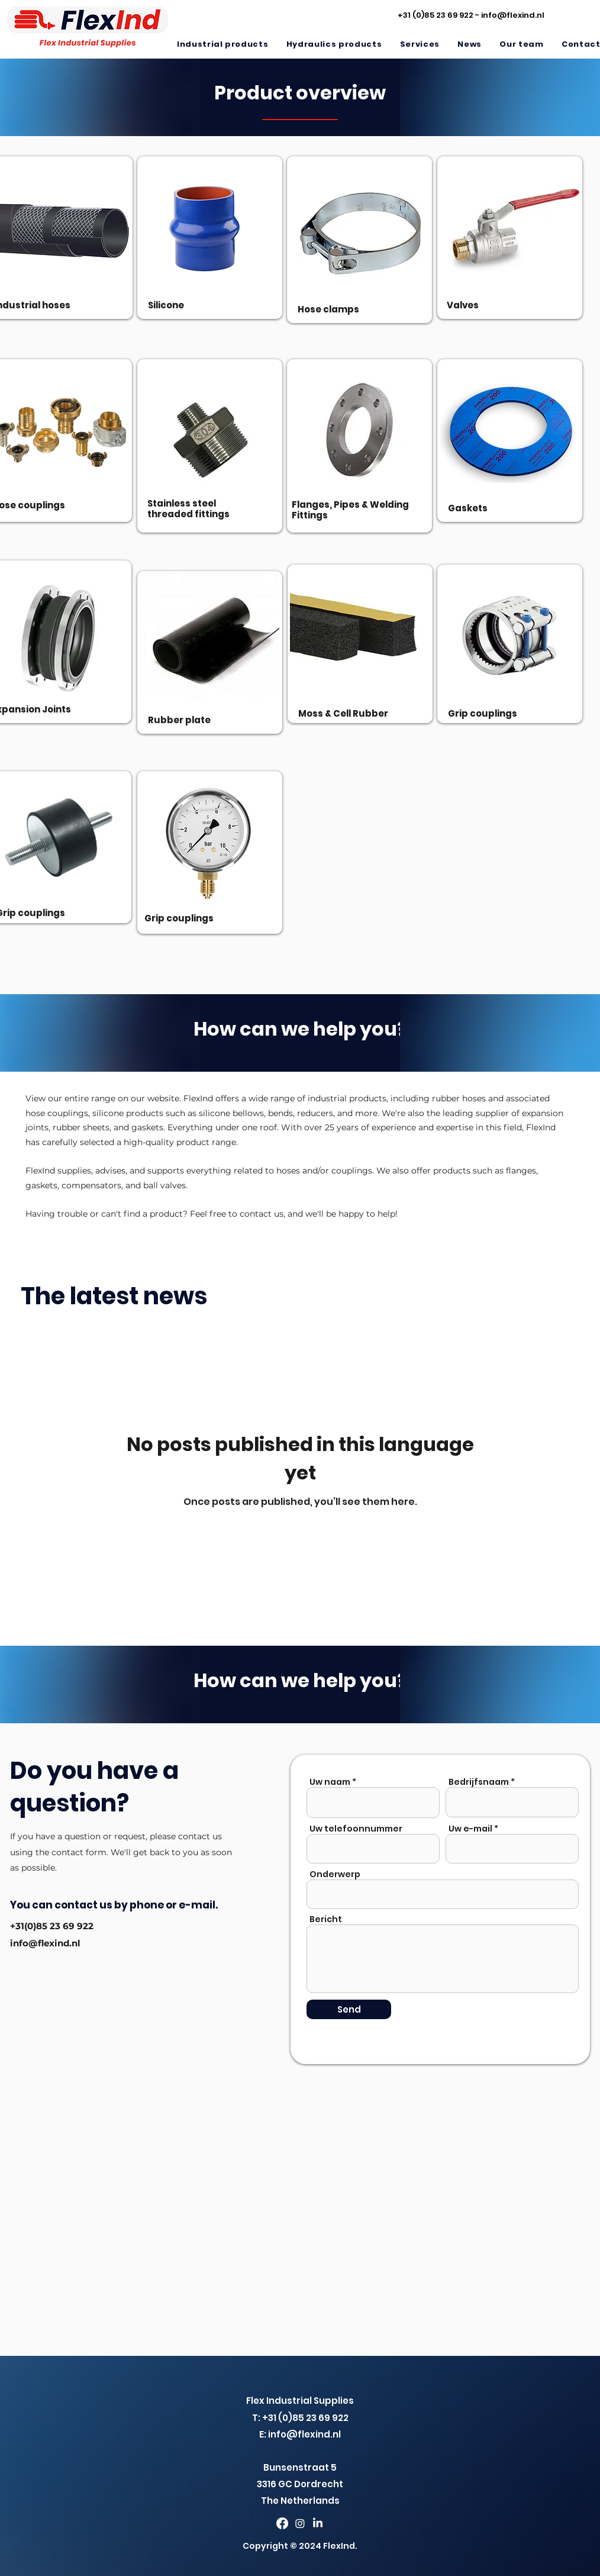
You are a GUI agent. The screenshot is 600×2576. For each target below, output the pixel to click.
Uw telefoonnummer (355, 1828)
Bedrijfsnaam (479, 1782)
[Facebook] (282, 2523)
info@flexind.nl (512, 15)
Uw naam (329, 1782)
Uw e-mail (470, 1828)
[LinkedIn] (318, 2523)
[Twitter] (300, 2523)
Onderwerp (334, 1874)
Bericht (325, 1919)
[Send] (349, 2009)
